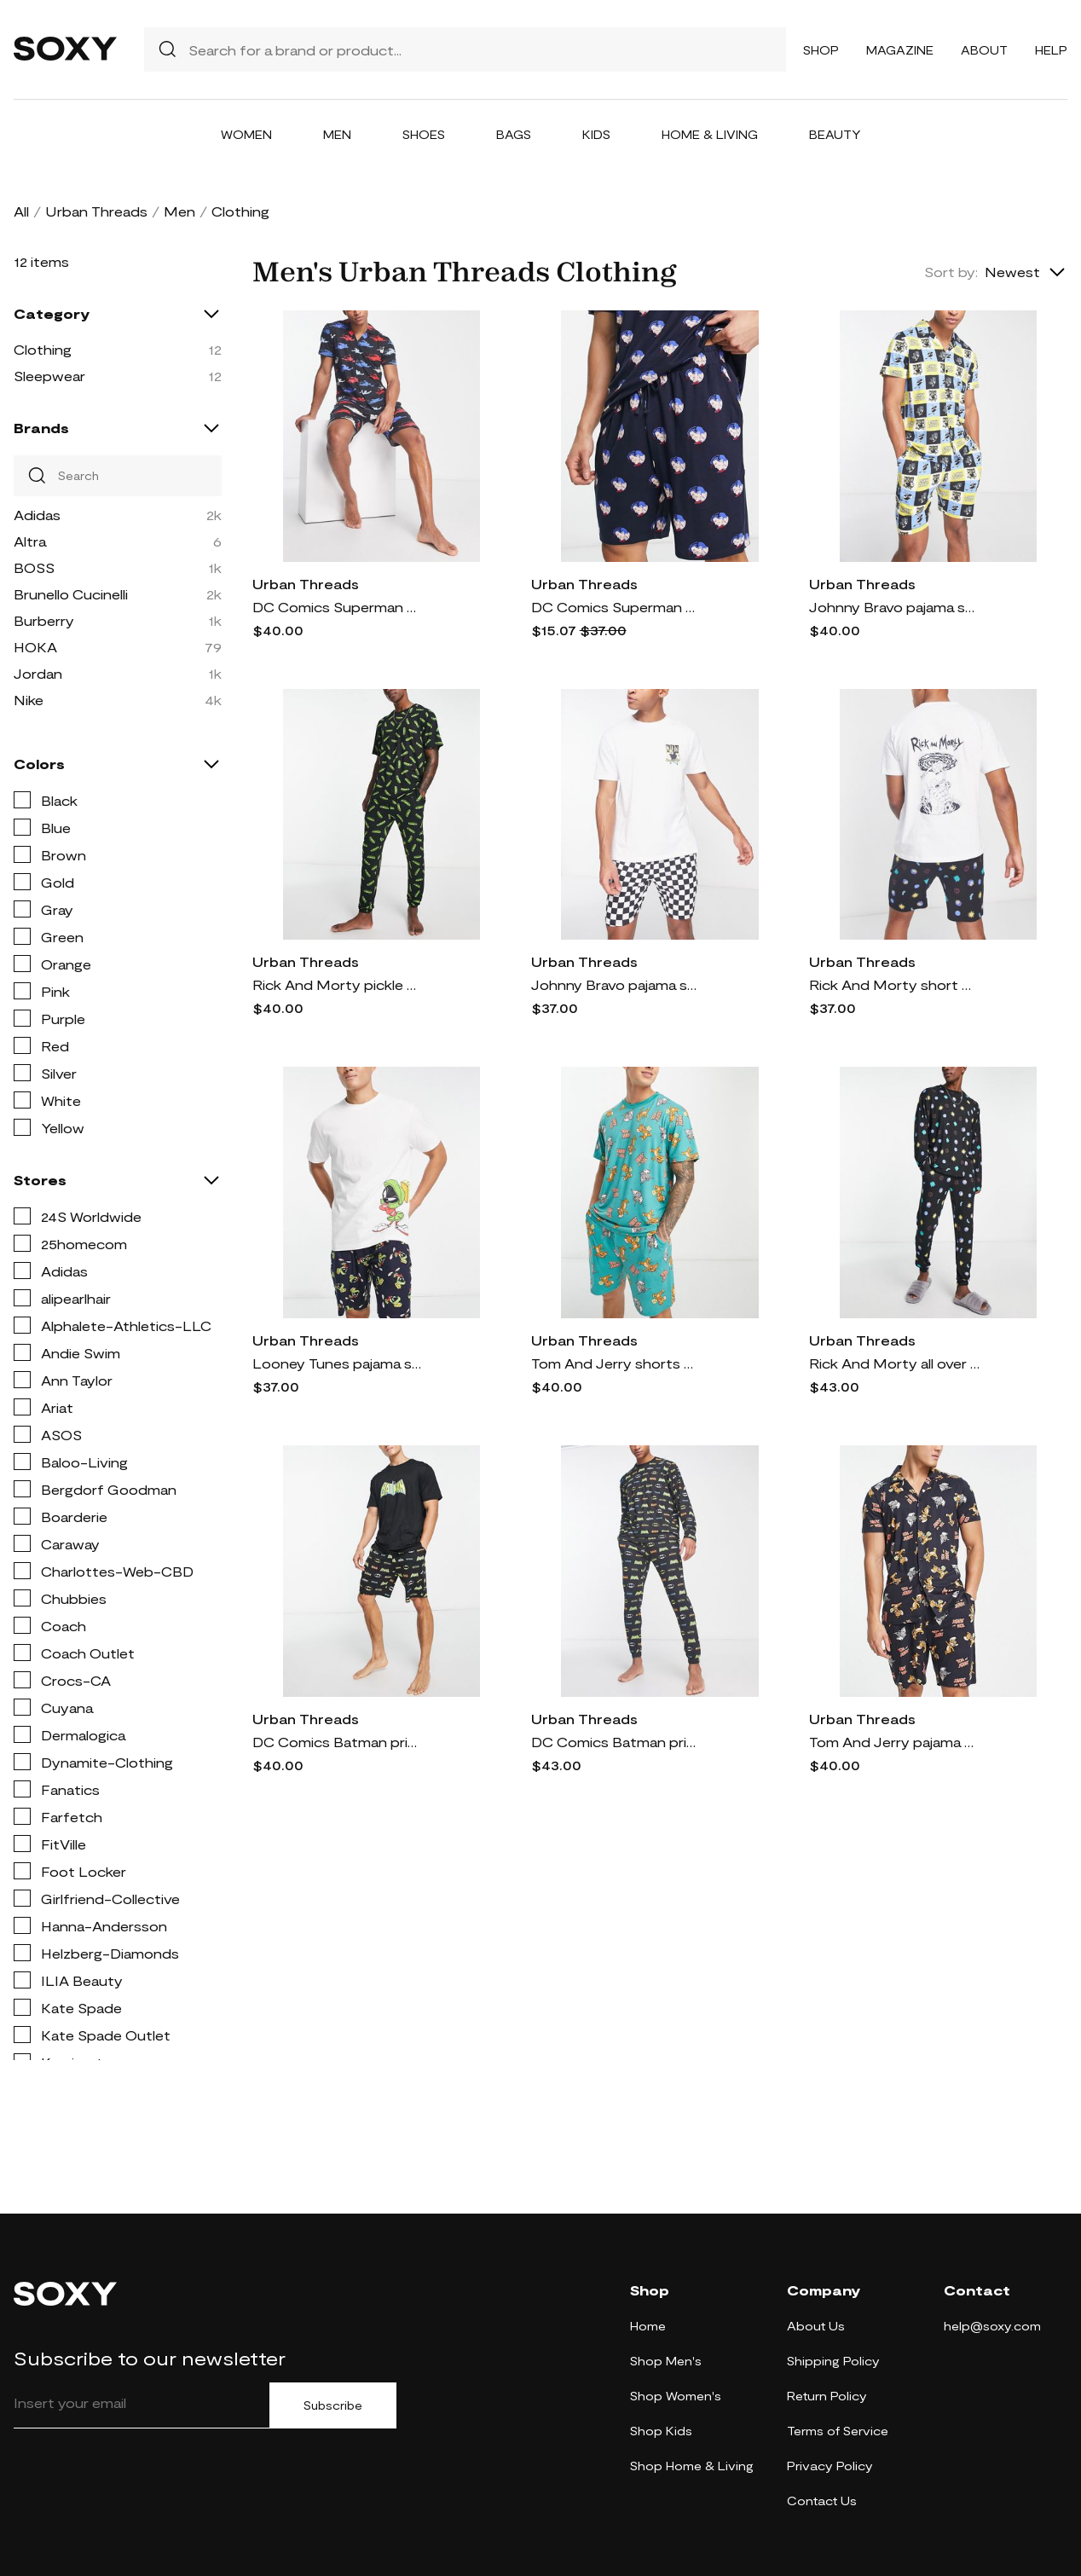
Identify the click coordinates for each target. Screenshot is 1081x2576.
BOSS (34, 567)
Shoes (423, 134)
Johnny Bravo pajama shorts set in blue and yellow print (894, 607)
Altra (30, 541)
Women (246, 134)
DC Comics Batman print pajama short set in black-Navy (337, 1742)
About (984, 50)
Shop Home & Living (692, 2465)
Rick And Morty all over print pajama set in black (894, 1363)
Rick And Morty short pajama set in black (894, 984)
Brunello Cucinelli (71, 594)
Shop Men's (666, 2360)
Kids (596, 134)
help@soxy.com (992, 2325)
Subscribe (332, 2405)
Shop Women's (675, 2395)
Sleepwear (49, 376)
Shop (821, 50)
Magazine (900, 50)
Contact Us (822, 2500)
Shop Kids (661, 2430)
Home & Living (710, 134)
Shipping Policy (833, 2360)
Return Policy (827, 2395)
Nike (28, 700)
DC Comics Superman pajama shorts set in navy (616, 607)
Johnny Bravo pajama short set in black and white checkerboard (616, 984)
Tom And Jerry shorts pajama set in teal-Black (616, 1363)
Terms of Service (837, 2430)
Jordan (38, 673)
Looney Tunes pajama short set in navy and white (337, 1363)
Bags (513, 134)
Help (1051, 50)
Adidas (37, 515)
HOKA (35, 647)
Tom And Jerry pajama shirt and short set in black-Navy (894, 1742)
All (21, 211)
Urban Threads (96, 211)
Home (648, 2325)
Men (337, 134)
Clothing (43, 349)
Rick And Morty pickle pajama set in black (337, 984)
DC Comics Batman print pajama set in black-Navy (616, 1742)
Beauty (835, 134)
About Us (816, 2325)
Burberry (44, 620)
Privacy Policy (830, 2465)
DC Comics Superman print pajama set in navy (337, 607)
